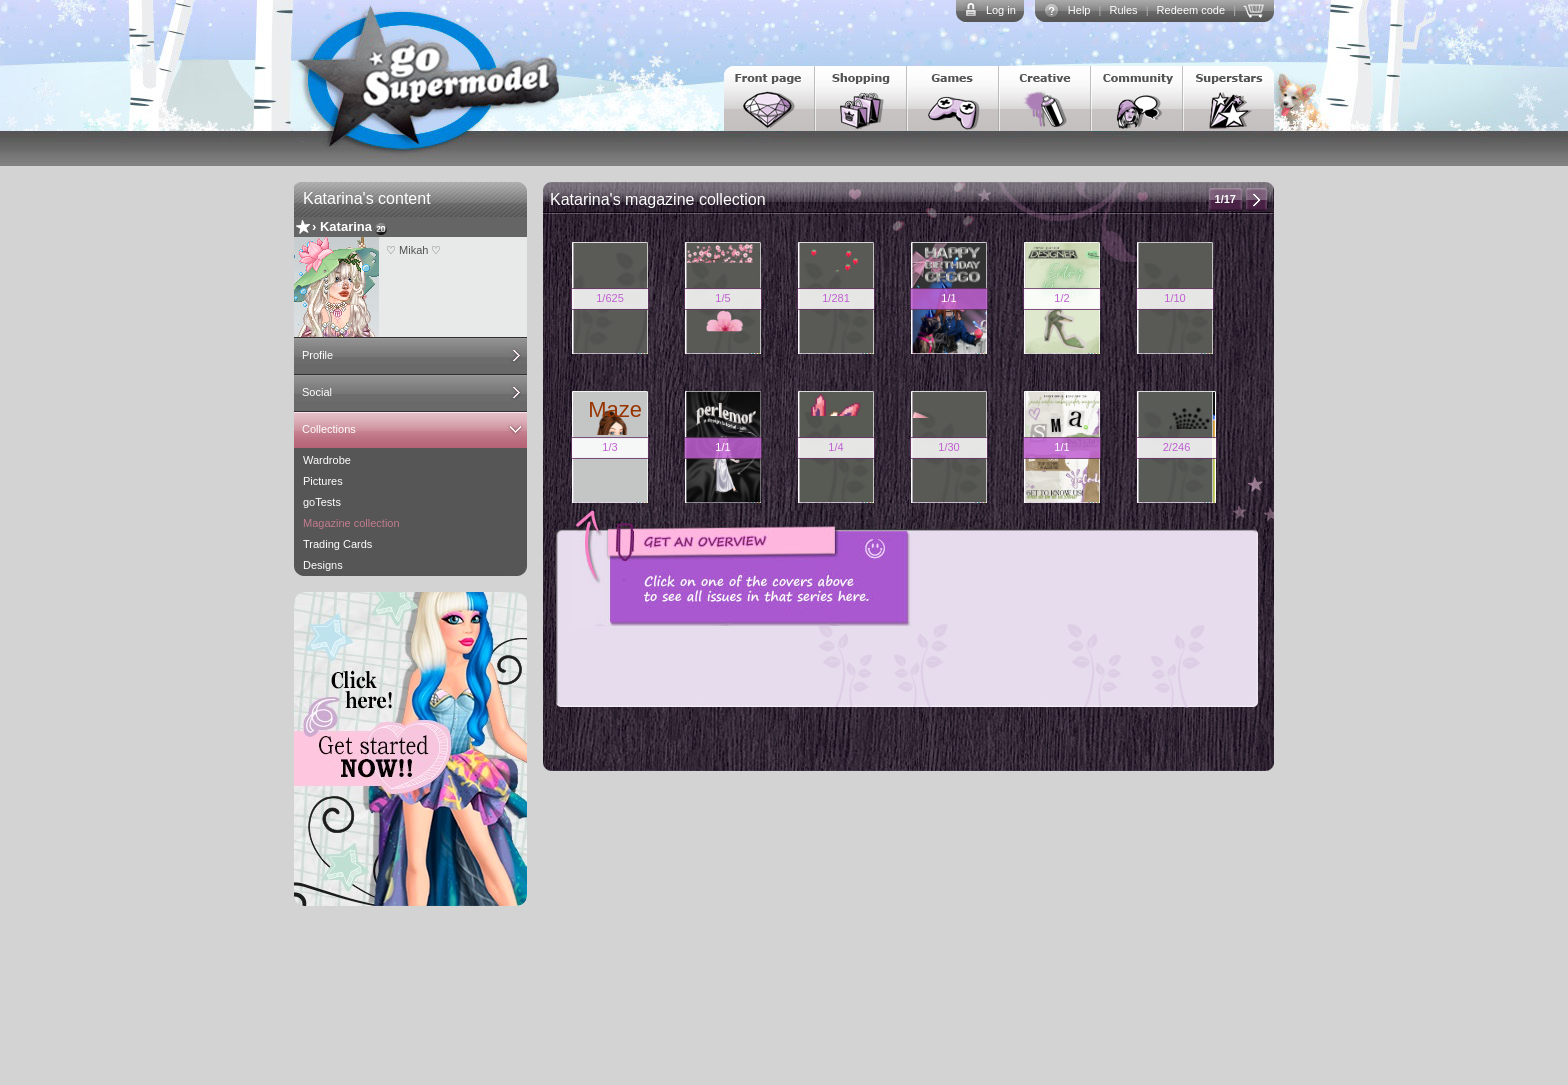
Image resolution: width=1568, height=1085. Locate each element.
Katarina (346, 226)
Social (317, 392)
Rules (1123, 10)
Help (1079, 10)
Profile (317, 355)
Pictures (323, 481)
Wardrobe (327, 460)
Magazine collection (351, 523)
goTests (322, 502)
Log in (1001, 10)
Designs (323, 565)
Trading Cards (337, 544)
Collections (329, 429)
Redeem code (1191, 10)
